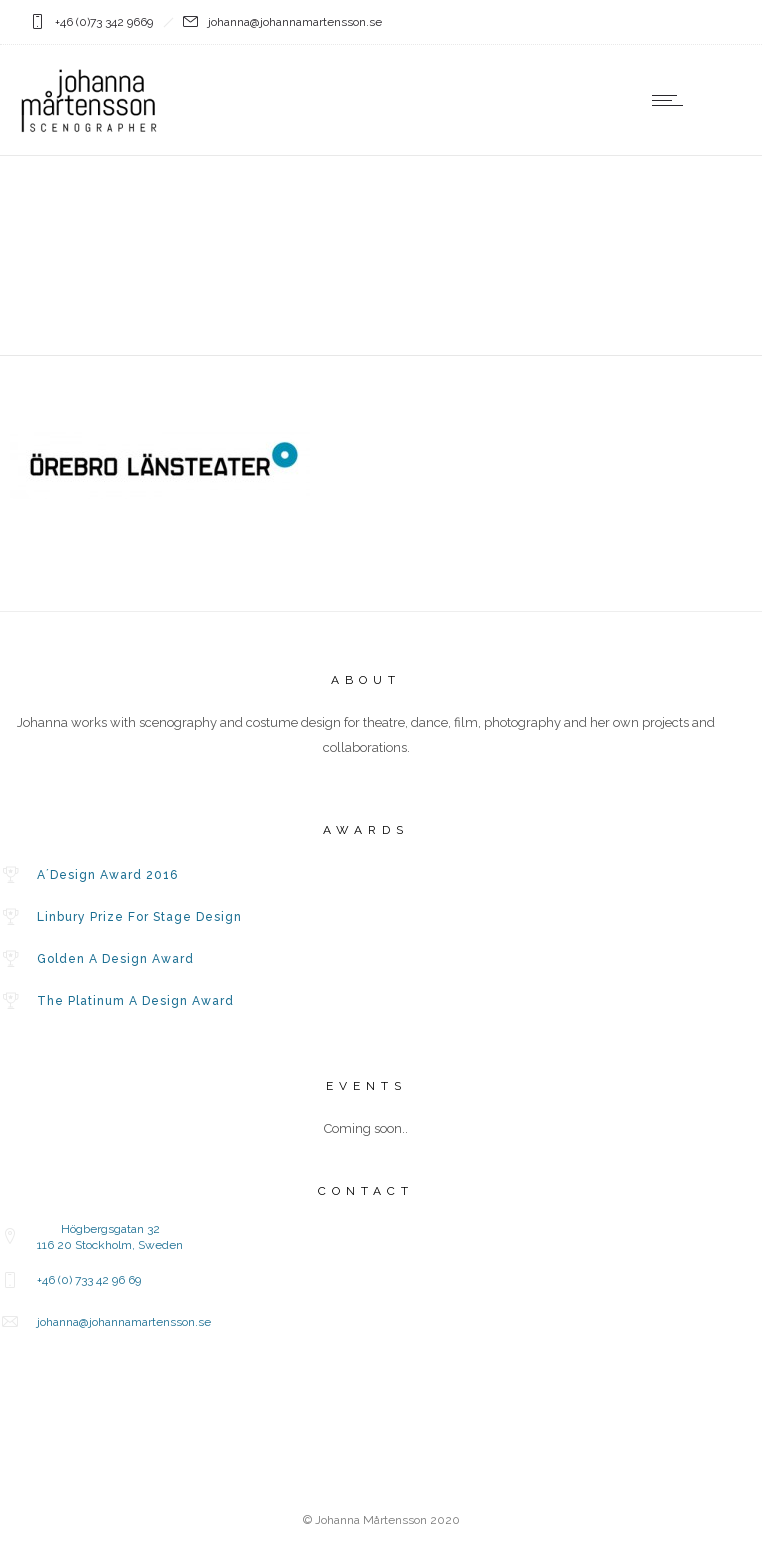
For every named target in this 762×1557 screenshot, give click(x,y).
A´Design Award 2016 (107, 875)
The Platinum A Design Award (135, 1001)
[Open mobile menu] (672, 100)
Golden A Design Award (115, 959)
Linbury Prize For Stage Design (139, 917)
